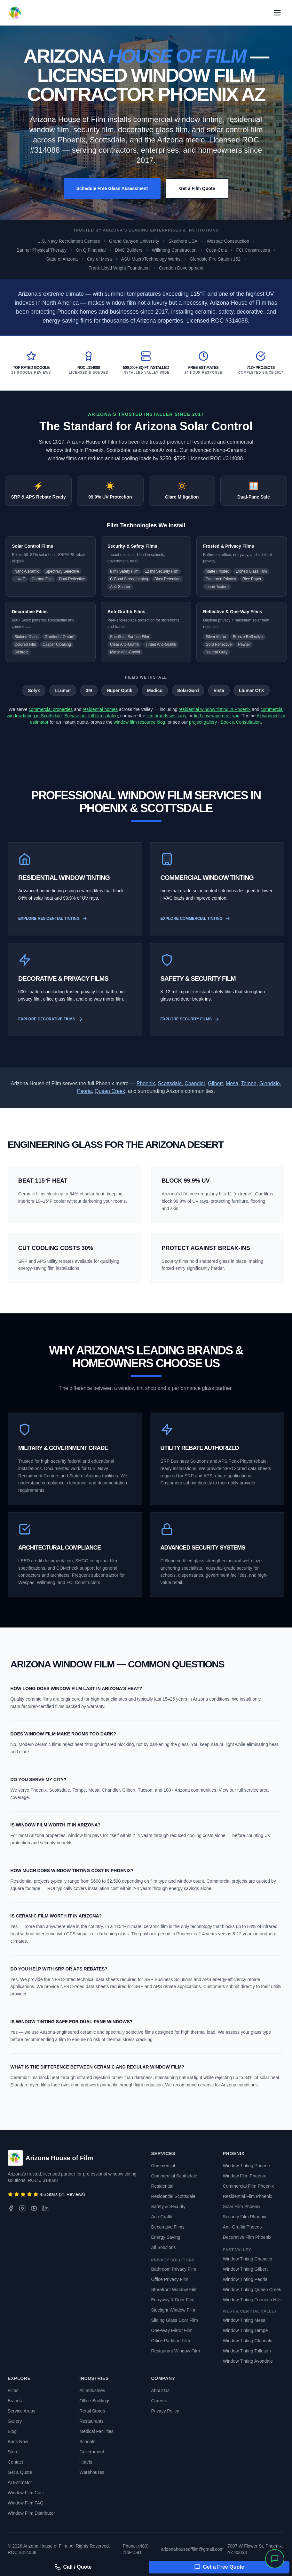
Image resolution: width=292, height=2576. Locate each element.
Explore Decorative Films (50, 1019)
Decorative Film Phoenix (247, 2237)
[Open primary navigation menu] (277, 13)
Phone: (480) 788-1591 (136, 2549)
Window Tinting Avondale (248, 2361)
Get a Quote (20, 2472)
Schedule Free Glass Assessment (112, 188)
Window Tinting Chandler (248, 2258)
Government (91, 2451)
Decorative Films (168, 2226)
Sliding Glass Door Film (174, 2320)
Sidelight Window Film (173, 2310)
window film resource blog (139, 722)
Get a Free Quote (219, 2567)
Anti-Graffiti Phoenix (243, 2226)
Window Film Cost (26, 2492)
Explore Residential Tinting (52, 918)
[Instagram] (22, 2208)
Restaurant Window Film (175, 2350)
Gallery (15, 2421)
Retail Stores (92, 2410)
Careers (159, 2400)
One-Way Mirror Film (172, 2330)
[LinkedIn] (45, 2208)
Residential (162, 2186)
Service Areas (21, 2410)
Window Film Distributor (31, 2513)
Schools (87, 2441)
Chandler (195, 1083)
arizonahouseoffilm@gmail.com (192, 2549)
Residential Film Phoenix (247, 2196)
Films (13, 2390)
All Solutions (163, 2247)
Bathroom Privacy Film (173, 2269)
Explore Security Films (190, 1019)
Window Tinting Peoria (245, 2279)
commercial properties (51, 709)
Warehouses (91, 2472)
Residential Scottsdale (173, 2196)
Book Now (18, 2441)
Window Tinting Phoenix (247, 2165)
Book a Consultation (241, 722)
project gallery (203, 722)
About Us (160, 2390)
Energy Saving (165, 2237)
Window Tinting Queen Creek (252, 2289)
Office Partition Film (170, 2340)
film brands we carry (166, 715)
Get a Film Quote (197, 188)
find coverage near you (216, 715)
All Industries (92, 2390)
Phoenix (146, 1083)
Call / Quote (73, 2567)
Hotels (85, 2462)
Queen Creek (110, 1091)
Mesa (232, 1083)
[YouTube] (34, 2208)
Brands (15, 2400)
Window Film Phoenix (244, 2175)
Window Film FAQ (25, 2502)
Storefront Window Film (174, 2289)
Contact (15, 2462)
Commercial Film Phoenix (248, 2186)
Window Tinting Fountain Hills (252, 2299)
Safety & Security (168, 2206)
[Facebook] (11, 2208)
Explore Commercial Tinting (195, 918)
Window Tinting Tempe (245, 2330)
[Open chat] (274, 2558)
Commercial (163, 2165)
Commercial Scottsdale (174, 2175)
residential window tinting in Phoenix (215, 709)
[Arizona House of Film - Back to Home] (15, 12)
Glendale (269, 1083)
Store (13, 2451)
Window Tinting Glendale (247, 2340)
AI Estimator (20, 2482)
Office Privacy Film (169, 2279)
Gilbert (215, 1083)
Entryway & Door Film (172, 2299)
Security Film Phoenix (244, 2216)
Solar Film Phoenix (242, 2206)
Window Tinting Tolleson (247, 2350)
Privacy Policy (165, 2410)
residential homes (100, 709)
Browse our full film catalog (91, 715)
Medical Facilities (96, 2431)
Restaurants (91, 2421)
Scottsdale (170, 1083)
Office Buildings (94, 2400)
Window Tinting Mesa (244, 2320)
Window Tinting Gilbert (245, 2269)
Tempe (248, 1083)
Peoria (84, 1091)
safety (225, 312)
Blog (12, 2431)
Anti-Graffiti (162, 2216)
